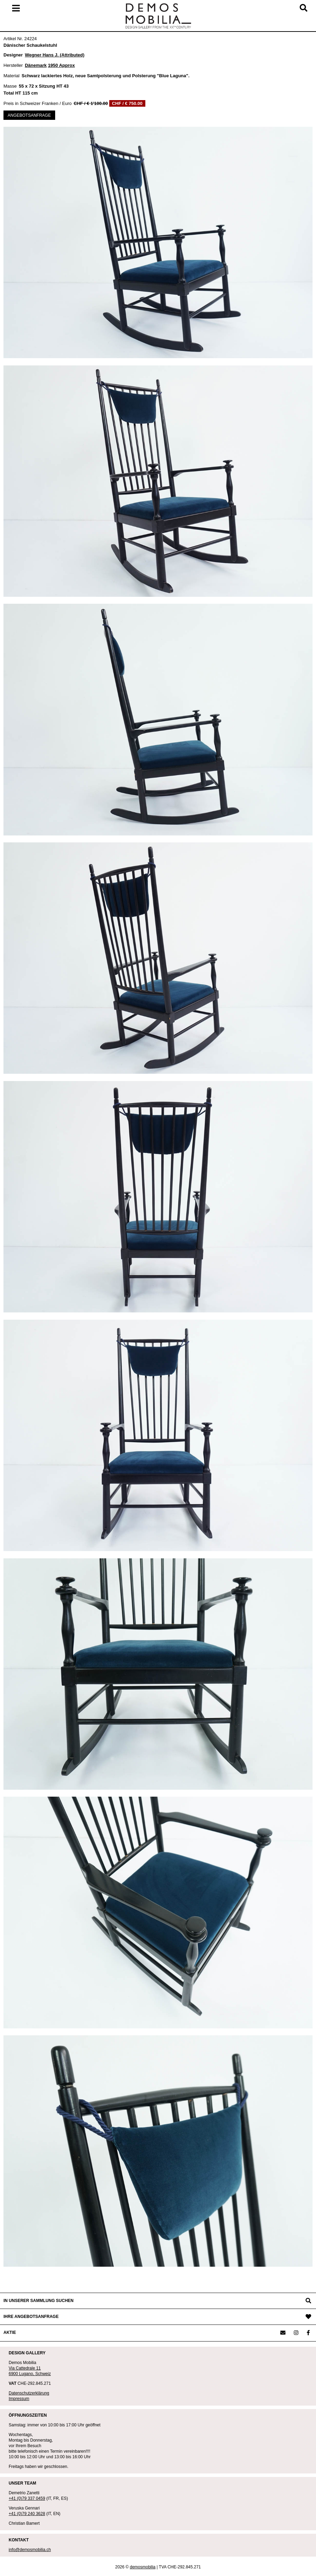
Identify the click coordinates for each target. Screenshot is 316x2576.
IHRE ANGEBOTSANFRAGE (31, 2316)
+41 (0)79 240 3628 (27, 2513)
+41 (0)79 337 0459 (27, 2498)
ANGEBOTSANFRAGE (29, 115)
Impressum (19, 2398)
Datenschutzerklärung (29, 2393)
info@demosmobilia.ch (30, 2549)
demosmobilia (142, 2567)
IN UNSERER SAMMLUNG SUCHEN (38, 2300)
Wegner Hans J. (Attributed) (55, 54)
